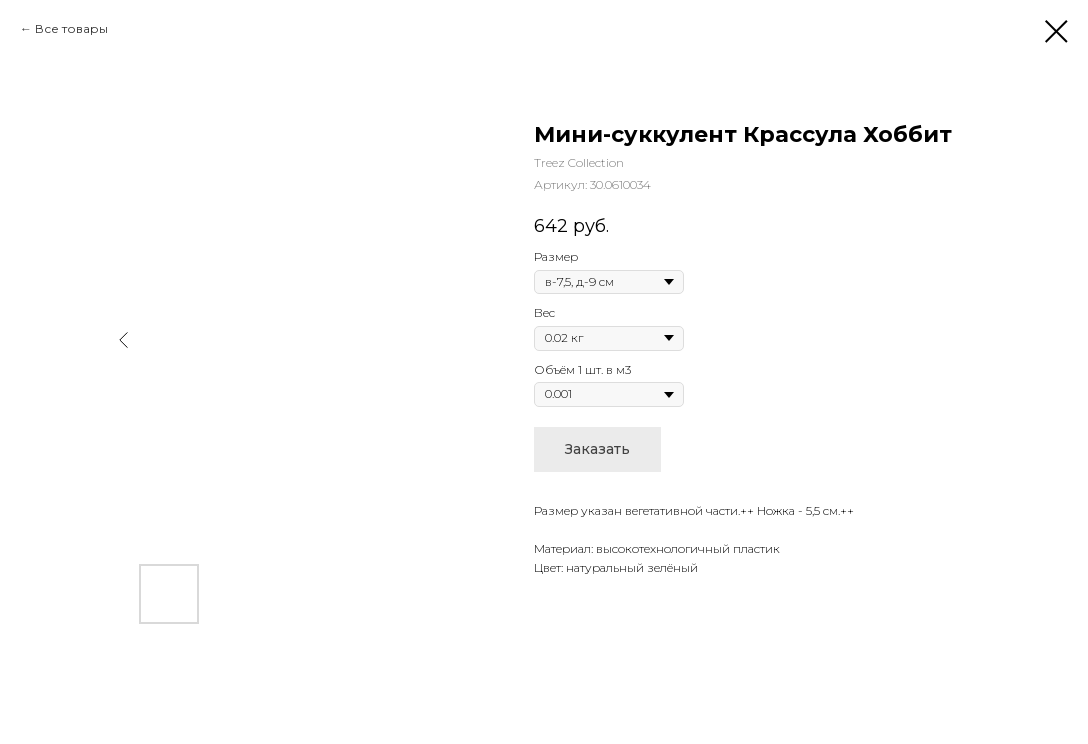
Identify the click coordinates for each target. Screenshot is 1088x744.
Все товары (71, 28)
